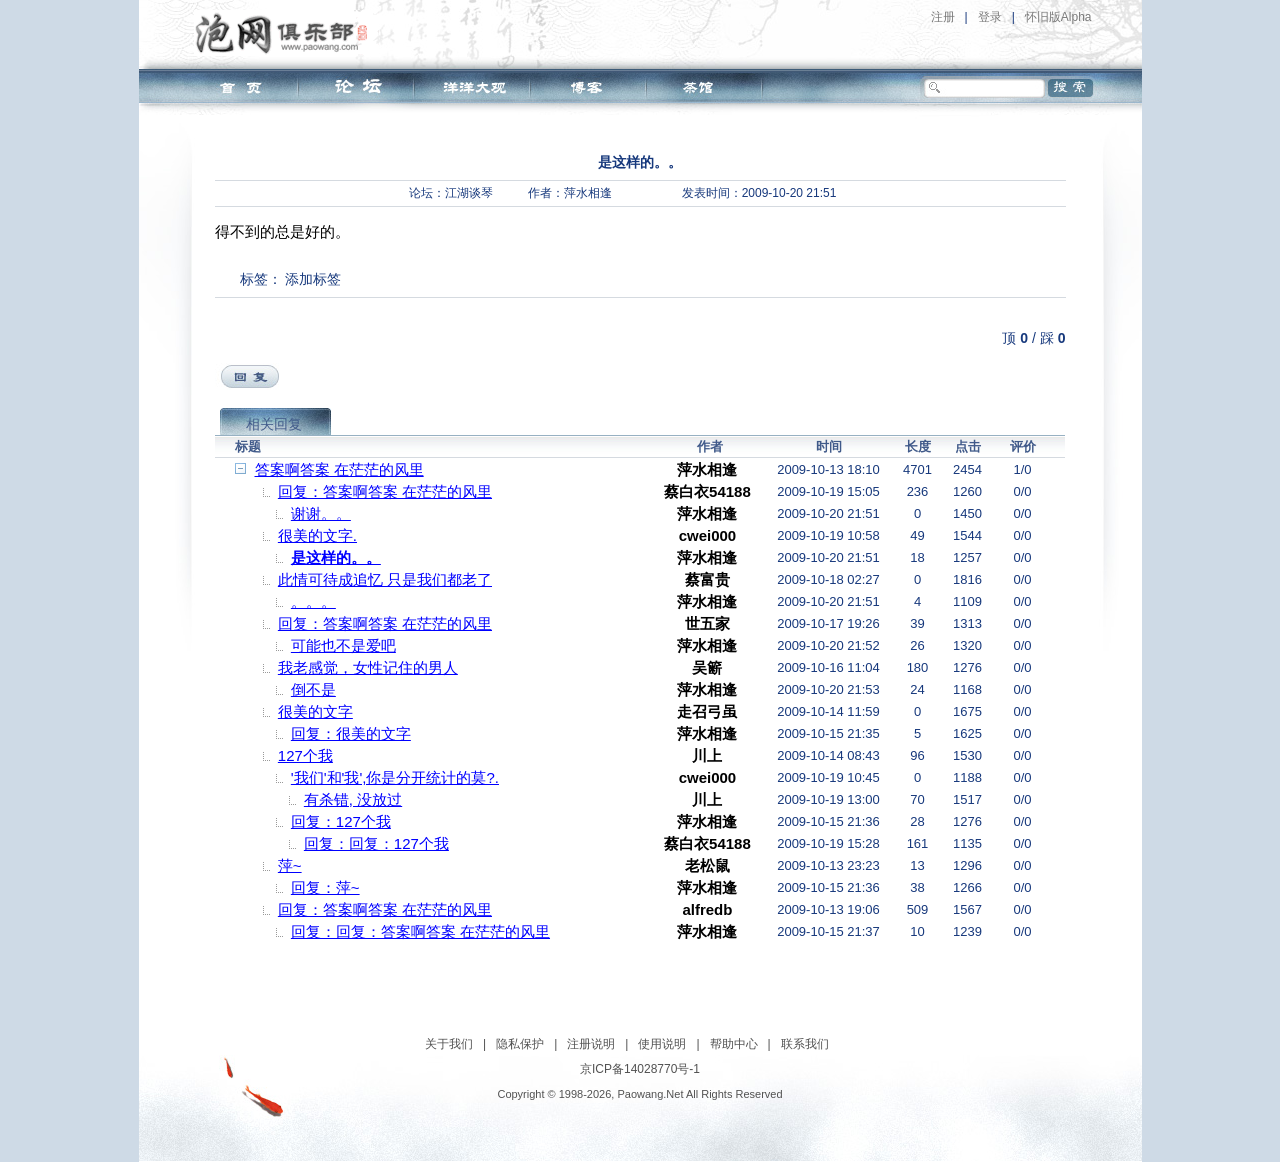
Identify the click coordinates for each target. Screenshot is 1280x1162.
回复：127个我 (341, 821)
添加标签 (313, 279)
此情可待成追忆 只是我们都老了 (385, 579)
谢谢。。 (321, 513)
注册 (943, 17)
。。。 (313, 601)
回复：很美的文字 (351, 733)
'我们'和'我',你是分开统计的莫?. (395, 777)
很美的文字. (317, 535)
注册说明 (591, 1044)
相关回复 (274, 424)
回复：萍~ (325, 887)
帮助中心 (734, 1044)
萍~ (290, 865)
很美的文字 (315, 711)
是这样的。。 (336, 557)
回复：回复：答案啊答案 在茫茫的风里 (420, 931)
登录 (990, 17)
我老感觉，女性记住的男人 (368, 667)
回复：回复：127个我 (376, 843)
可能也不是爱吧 (343, 645)
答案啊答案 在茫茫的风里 (339, 469)
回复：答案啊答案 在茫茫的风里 (385, 491)
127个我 (305, 755)
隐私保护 (520, 1044)
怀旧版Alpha (1058, 17)
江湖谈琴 (469, 193)
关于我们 (449, 1044)
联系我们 (805, 1044)
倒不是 (313, 689)
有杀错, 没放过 (353, 799)
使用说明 (662, 1044)
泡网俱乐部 (286, 33)
